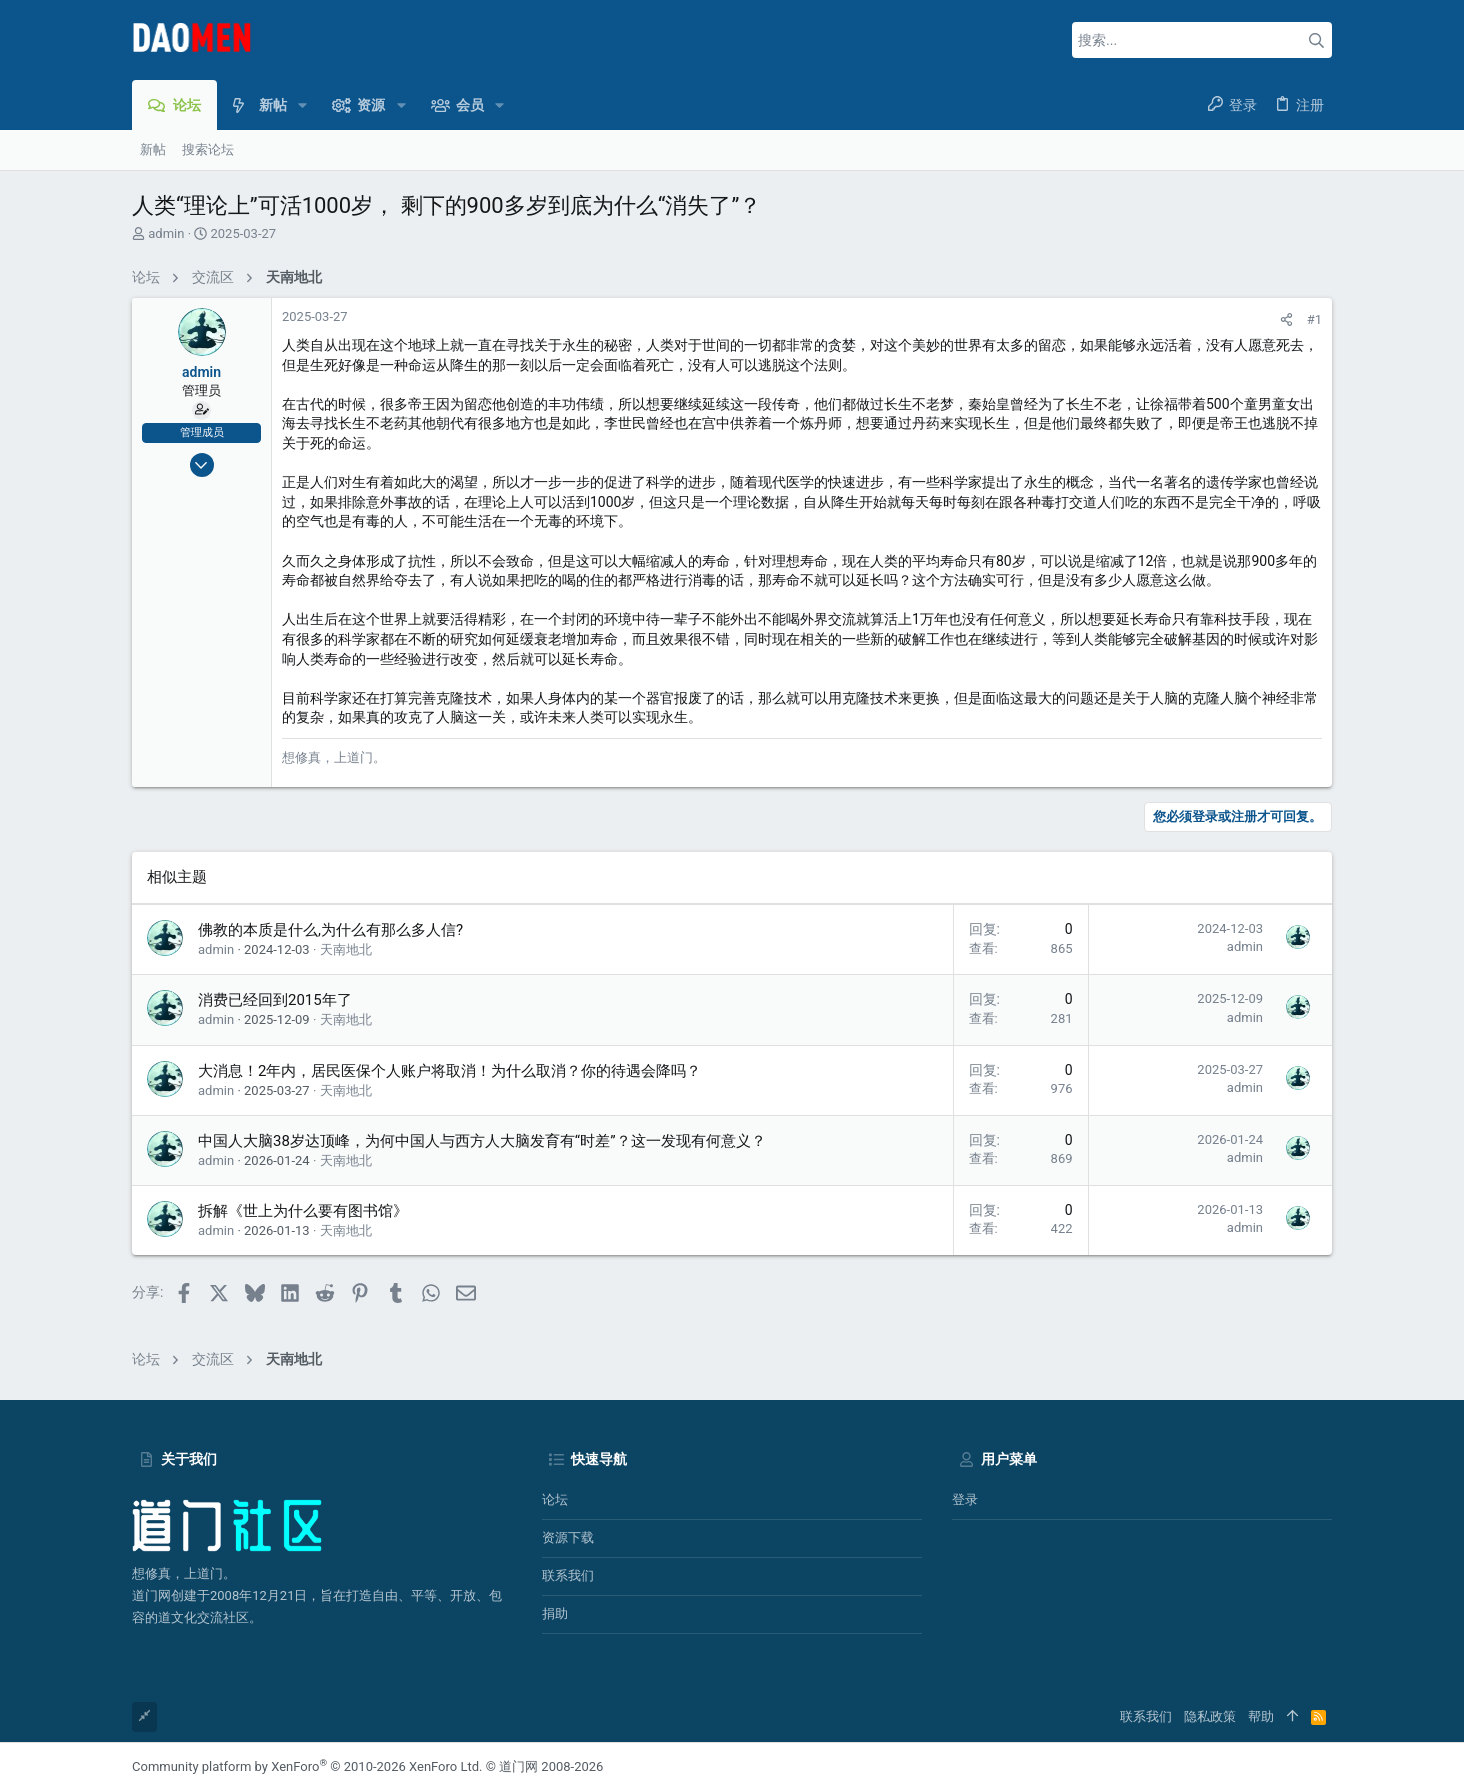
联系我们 (568, 1575)
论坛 (555, 1499)
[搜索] (1202, 40)
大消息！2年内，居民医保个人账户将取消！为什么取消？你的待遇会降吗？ (449, 1071)
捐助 (555, 1613)
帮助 (1261, 1716)
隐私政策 (1210, 1716)
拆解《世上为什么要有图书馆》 (303, 1211)
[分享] (1286, 319)
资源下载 (568, 1537)
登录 (965, 1499)
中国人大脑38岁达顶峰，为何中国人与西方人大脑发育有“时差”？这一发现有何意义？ (482, 1141)
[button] (302, 105)
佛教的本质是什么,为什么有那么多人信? (330, 930)
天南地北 (346, 949)
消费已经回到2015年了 (275, 1000)
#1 (1314, 319)
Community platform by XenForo (307, 1766)
